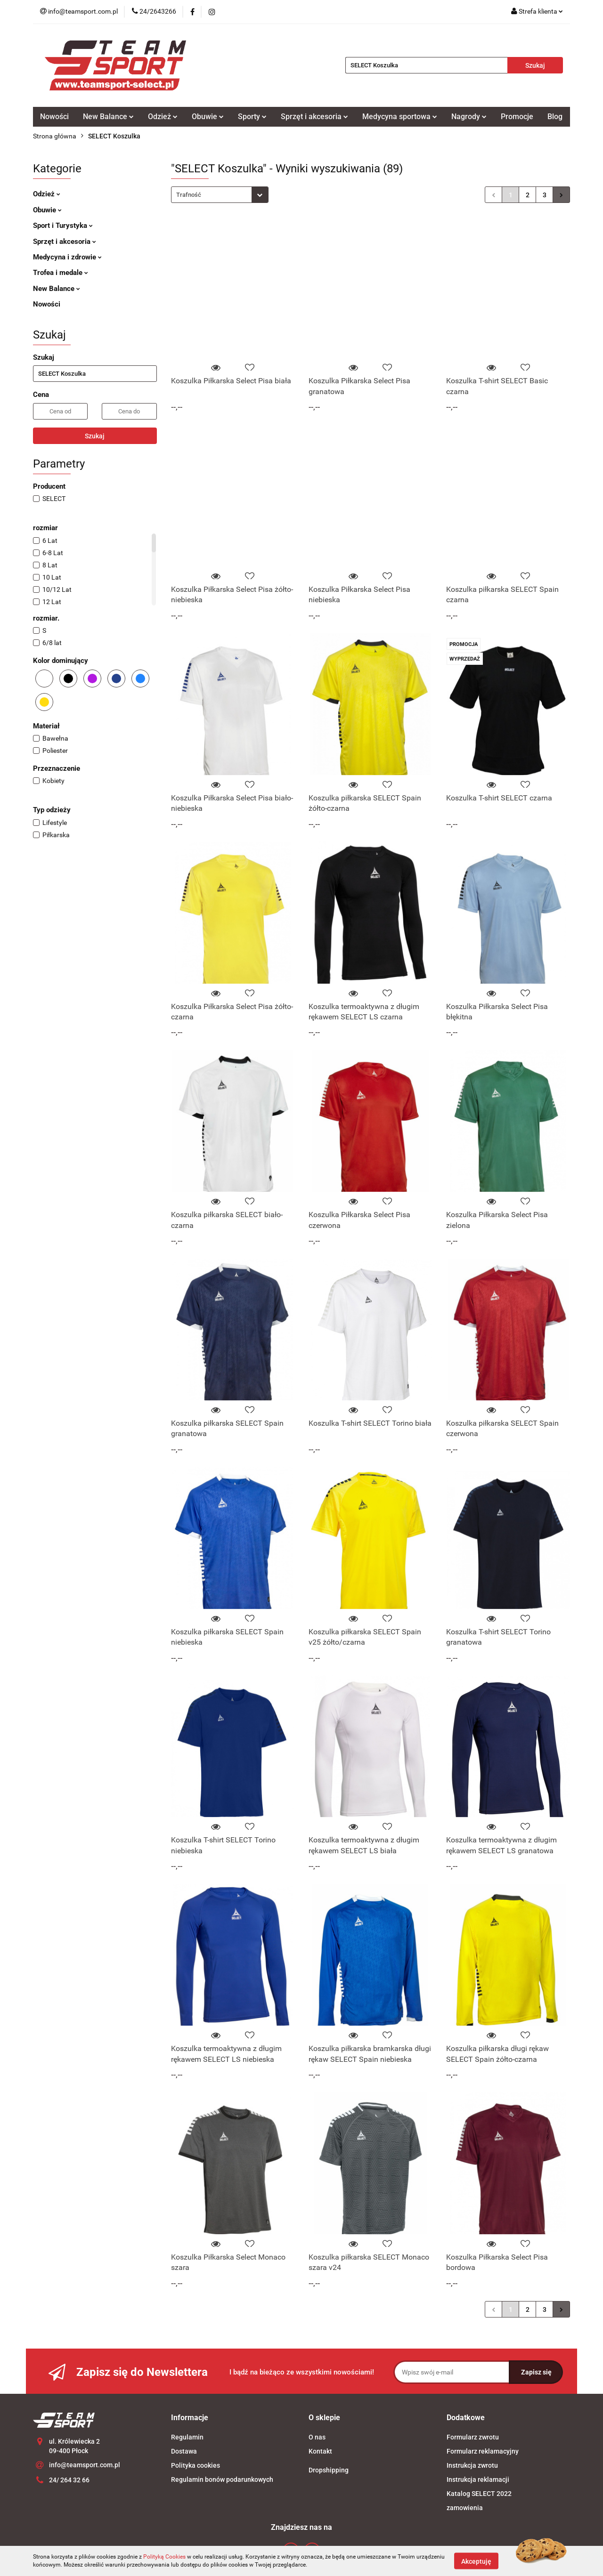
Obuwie (208, 116)
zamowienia (465, 2507)
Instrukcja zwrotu (472, 2465)
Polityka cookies (195, 2465)
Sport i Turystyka (63, 225)
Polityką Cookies (164, 2556)
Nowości (54, 116)
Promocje (517, 116)
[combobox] (220, 194)
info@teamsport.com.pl (84, 2465)
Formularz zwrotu (473, 2437)
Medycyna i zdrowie (67, 257)
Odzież (163, 116)
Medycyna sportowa (399, 116)
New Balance (108, 116)
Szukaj (95, 436)
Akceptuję (476, 2561)
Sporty (252, 116)
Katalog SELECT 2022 (479, 2493)
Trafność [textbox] (188, 194)
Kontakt (320, 2451)
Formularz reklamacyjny (483, 2451)
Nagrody (469, 116)
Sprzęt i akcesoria (314, 116)
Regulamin (187, 2437)
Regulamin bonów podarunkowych (222, 2479)
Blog (554, 116)
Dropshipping (329, 2470)
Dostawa (184, 2451)
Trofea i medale (60, 272)
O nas (317, 2437)
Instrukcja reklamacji (478, 2479)
